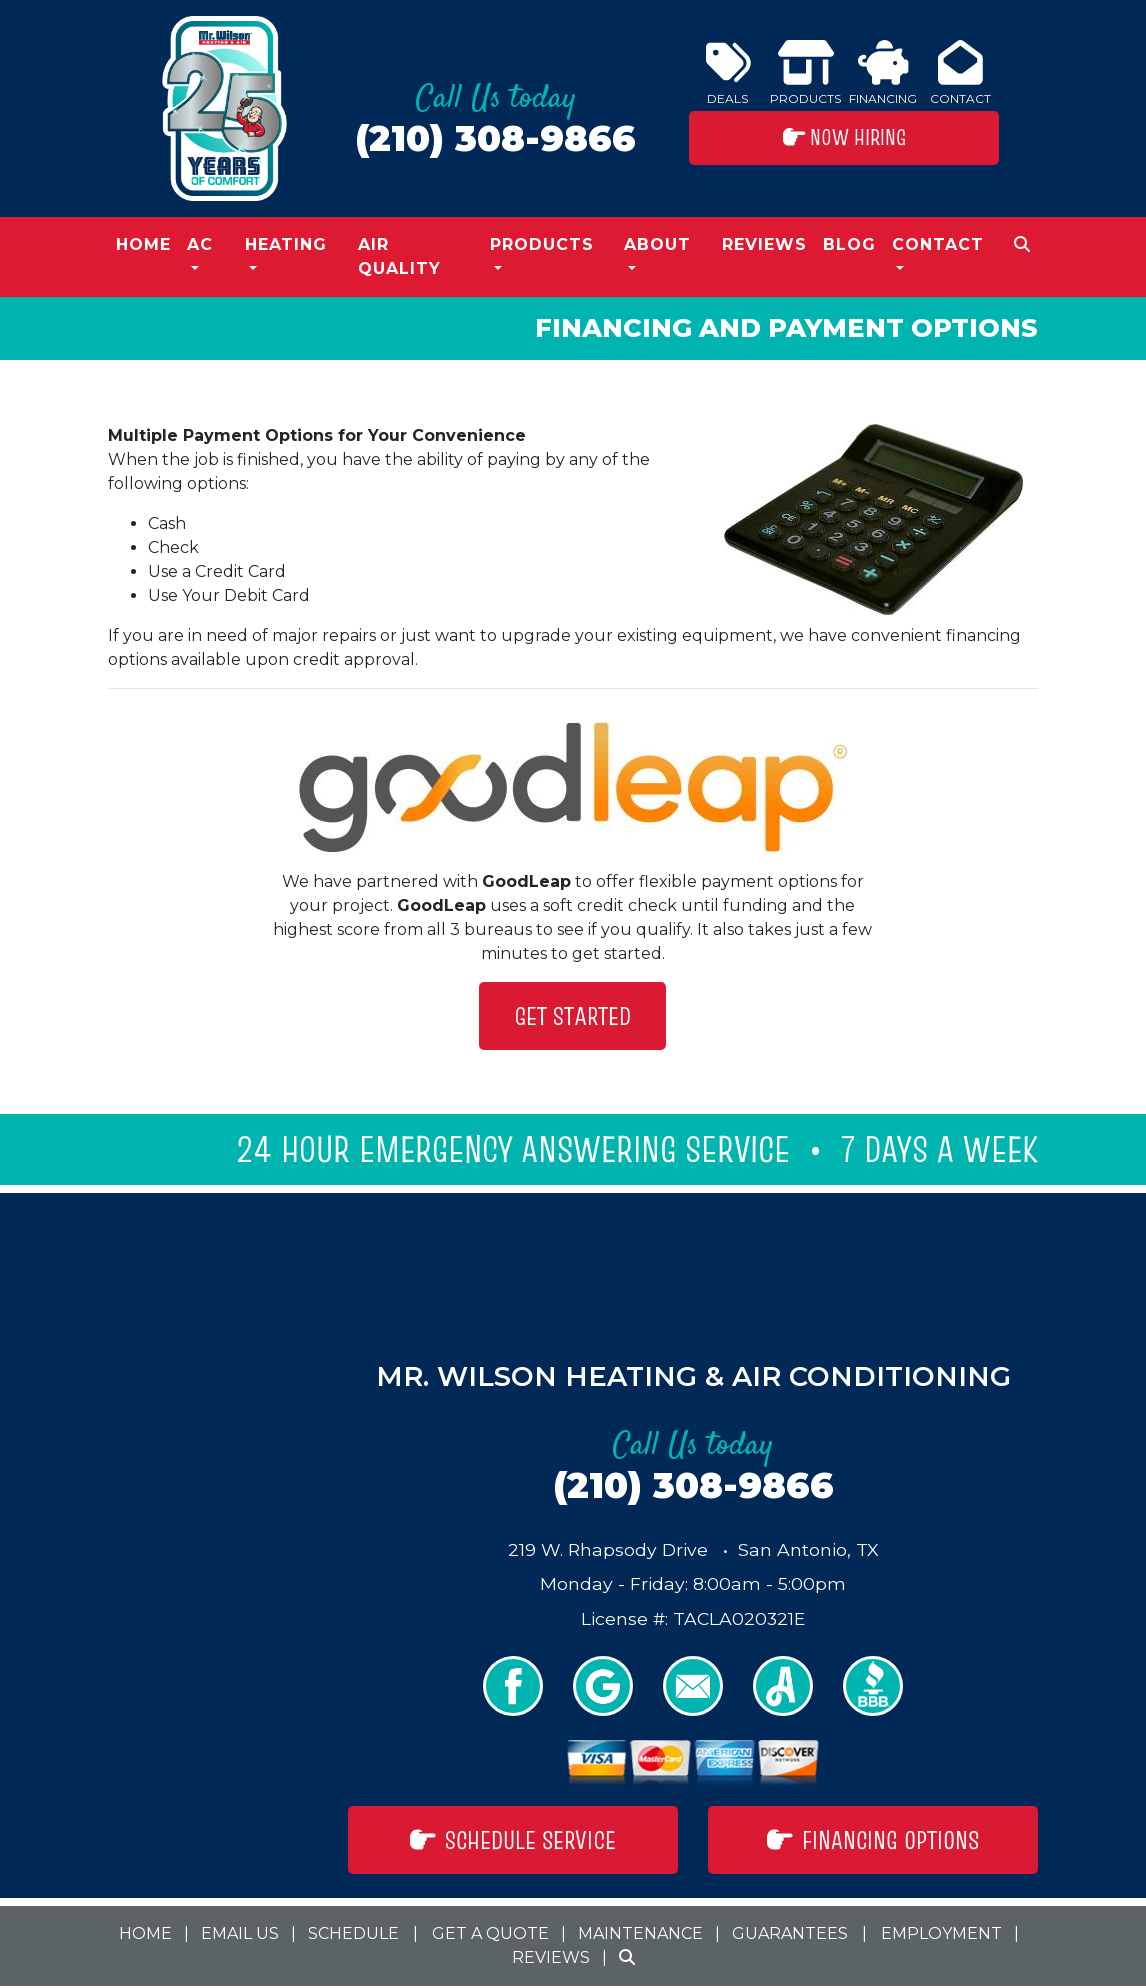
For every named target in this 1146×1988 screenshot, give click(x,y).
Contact (960, 73)
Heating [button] (286, 244)
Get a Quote (490, 1933)
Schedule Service (513, 1840)
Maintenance (640, 1933)
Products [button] (542, 244)
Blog (849, 244)
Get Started (572, 1016)
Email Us (240, 1933)
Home (143, 244)
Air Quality (399, 256)
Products (805, 73)
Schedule (353, 1933)
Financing (883, 73)
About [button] (657, 244)
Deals (728, 73)
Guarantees (790, 1933)
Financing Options (873, 1840)
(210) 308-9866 (495, 138)
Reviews (764, 244)
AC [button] (200, 244)
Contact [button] (938, 244)
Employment (941, 1933)
